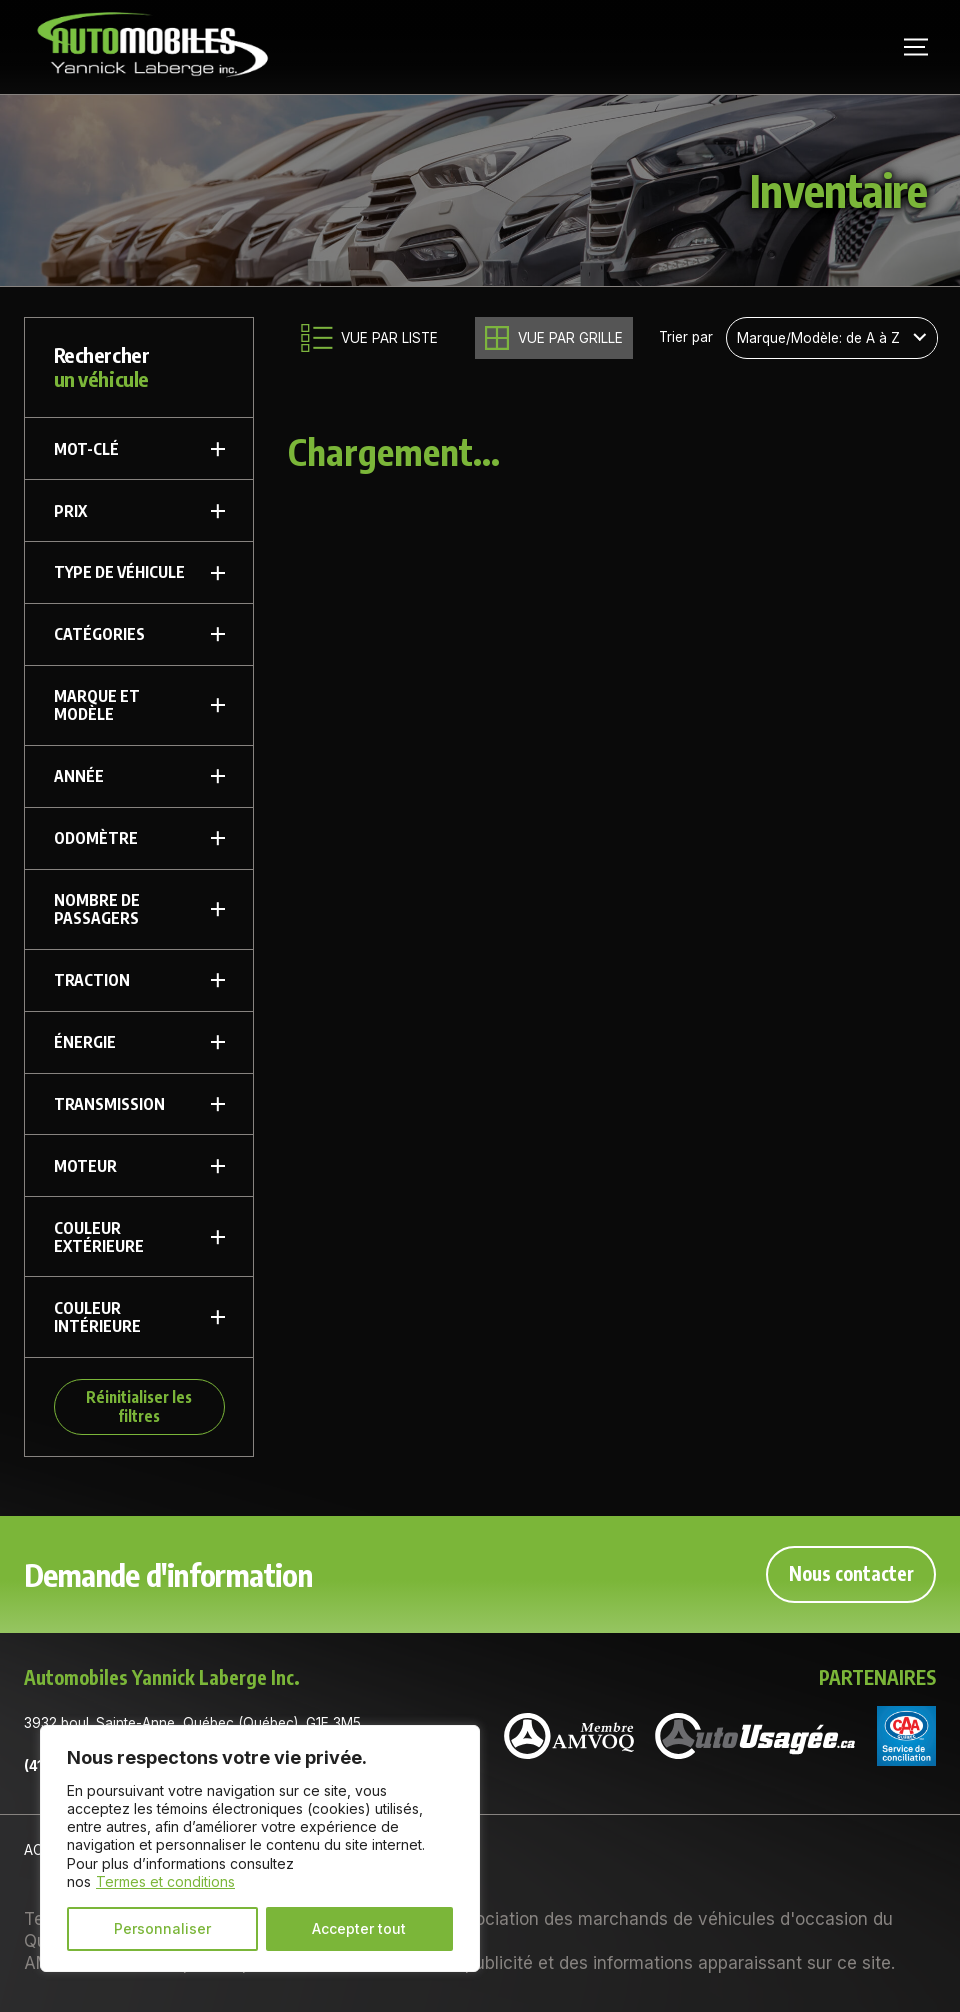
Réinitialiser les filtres (139, 1405)
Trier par (686, 337)
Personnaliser (162, 1928)
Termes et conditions (165, 1881)
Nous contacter (851, 1573)
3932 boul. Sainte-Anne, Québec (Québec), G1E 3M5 (192, 1723)
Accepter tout (359, 1928)
